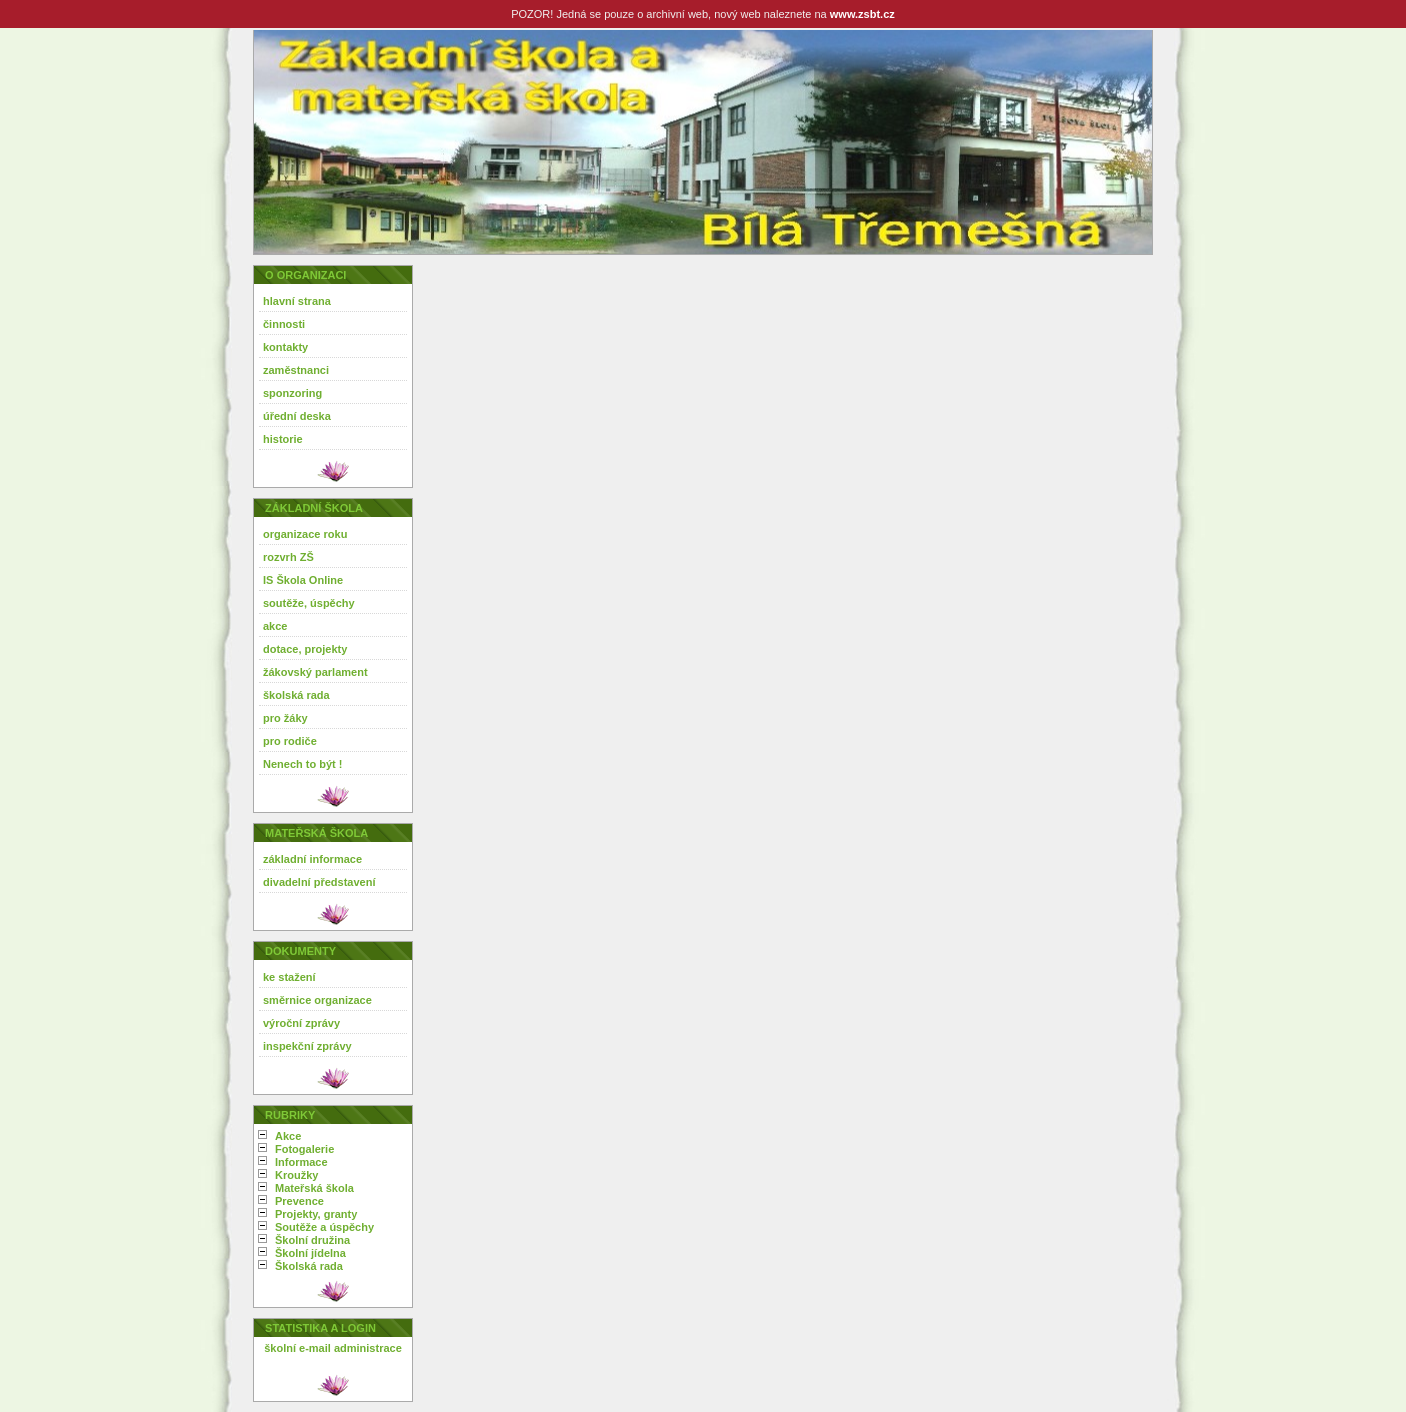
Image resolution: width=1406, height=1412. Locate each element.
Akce (288, 1136)
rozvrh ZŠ (288, 557)
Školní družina (312, 1240)
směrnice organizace (317, 1000)
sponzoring (292, 393)
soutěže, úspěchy (309, 603)
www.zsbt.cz (862, 14)
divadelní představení (319, 882)
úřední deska (297, 416)
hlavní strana (297, 301)
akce (275, 626)
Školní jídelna (310, 1253)
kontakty (285, 347)
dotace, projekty (305, 649)
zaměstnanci (296, 370)
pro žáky (285, 718)
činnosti (284, 324)
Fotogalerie (304, 1149)
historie (283, 439)
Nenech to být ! (302, 764)
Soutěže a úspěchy (324, 1227)
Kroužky (296, 1175)
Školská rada (309, 1266)
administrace (368, 1348)
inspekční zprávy (307, 1046)
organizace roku (305, 534)
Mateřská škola (314, 1188)
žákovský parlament (315, 672)
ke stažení (289, 977)
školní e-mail (297, 1348)
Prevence (299, 1201)
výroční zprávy (301, 1023)
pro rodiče (290, 741)
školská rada (296, 695)
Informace (301, 1162)
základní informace (312, 859)
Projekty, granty (316, 1214)
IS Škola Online (303, 580)
